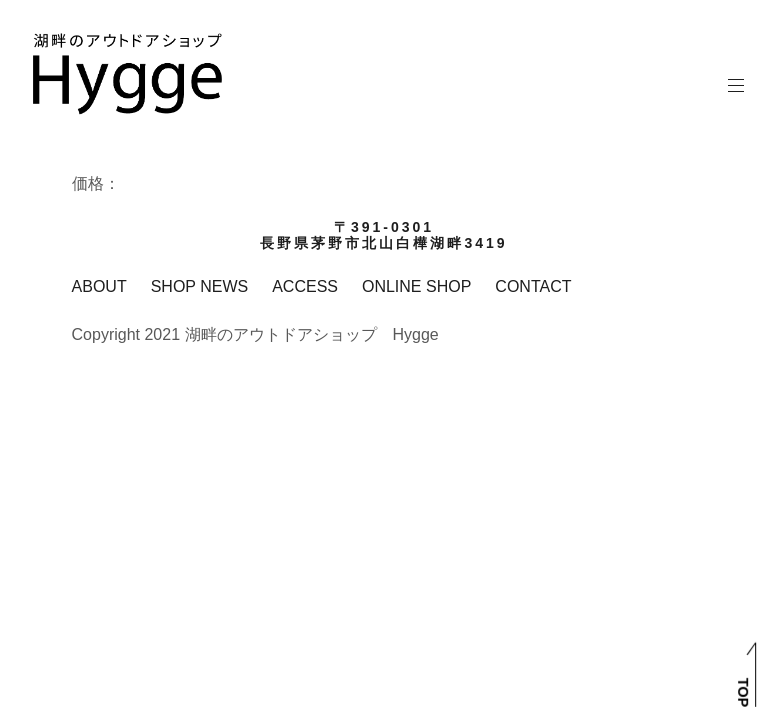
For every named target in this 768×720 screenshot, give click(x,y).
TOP (743, 692)
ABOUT (99, 286)
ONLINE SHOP (416, 286)
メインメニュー (736, 85)
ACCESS (305, 286)
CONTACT (533, 286)
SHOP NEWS (200, 286)
